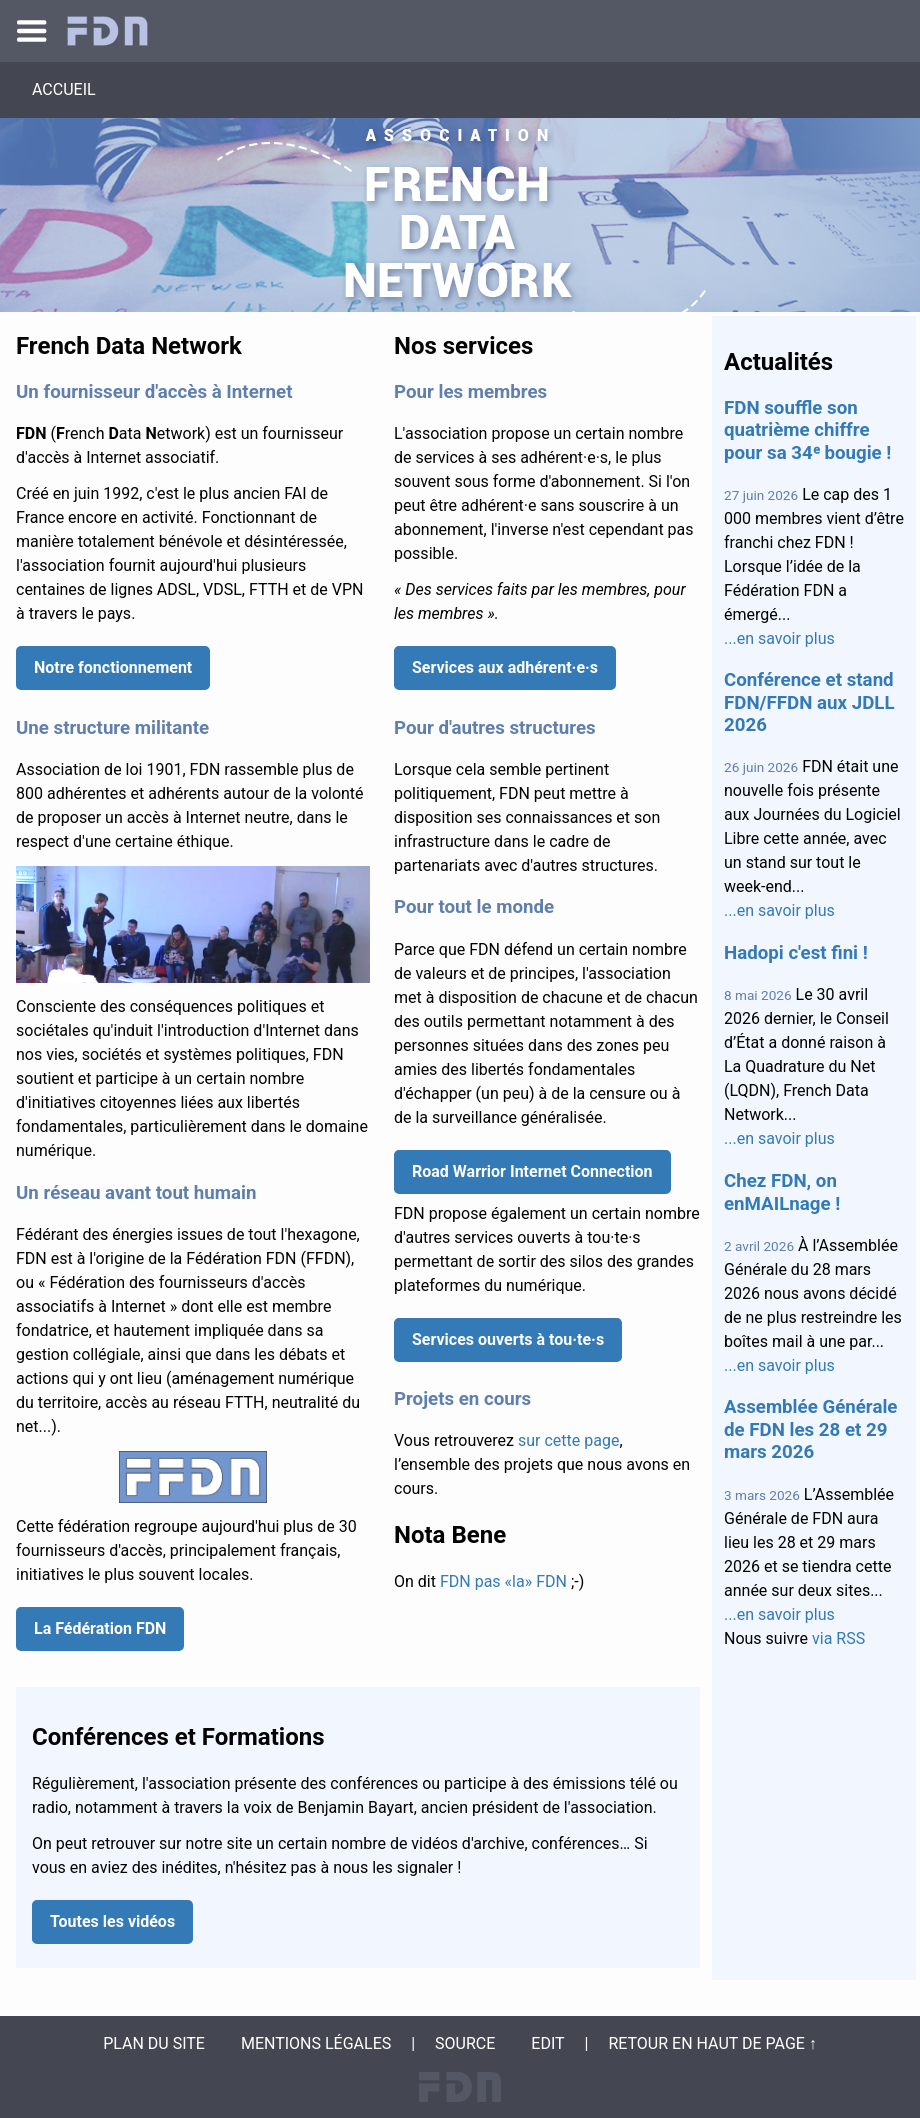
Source (465, 2043)
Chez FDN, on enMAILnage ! (782, 1192)
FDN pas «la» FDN (503, 1581)
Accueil (64, 89)
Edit (547, 2043)
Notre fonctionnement (113, 667)
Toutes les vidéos (112, 1921)
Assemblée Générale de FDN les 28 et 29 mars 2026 (810, 1429)
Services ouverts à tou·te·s (508, 1339)
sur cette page (568, 1440)
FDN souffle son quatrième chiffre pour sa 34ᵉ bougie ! (807, 430)
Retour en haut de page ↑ (712, 2043)
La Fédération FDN (100, 1628)
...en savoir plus (779, 638)
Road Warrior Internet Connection (532, 1171)
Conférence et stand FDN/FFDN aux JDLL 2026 (809, 702)
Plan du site (154, 2043)
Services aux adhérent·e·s (505, 667)
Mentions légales (316, 2043)
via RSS (838, 1638)
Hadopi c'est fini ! (796, 953)
